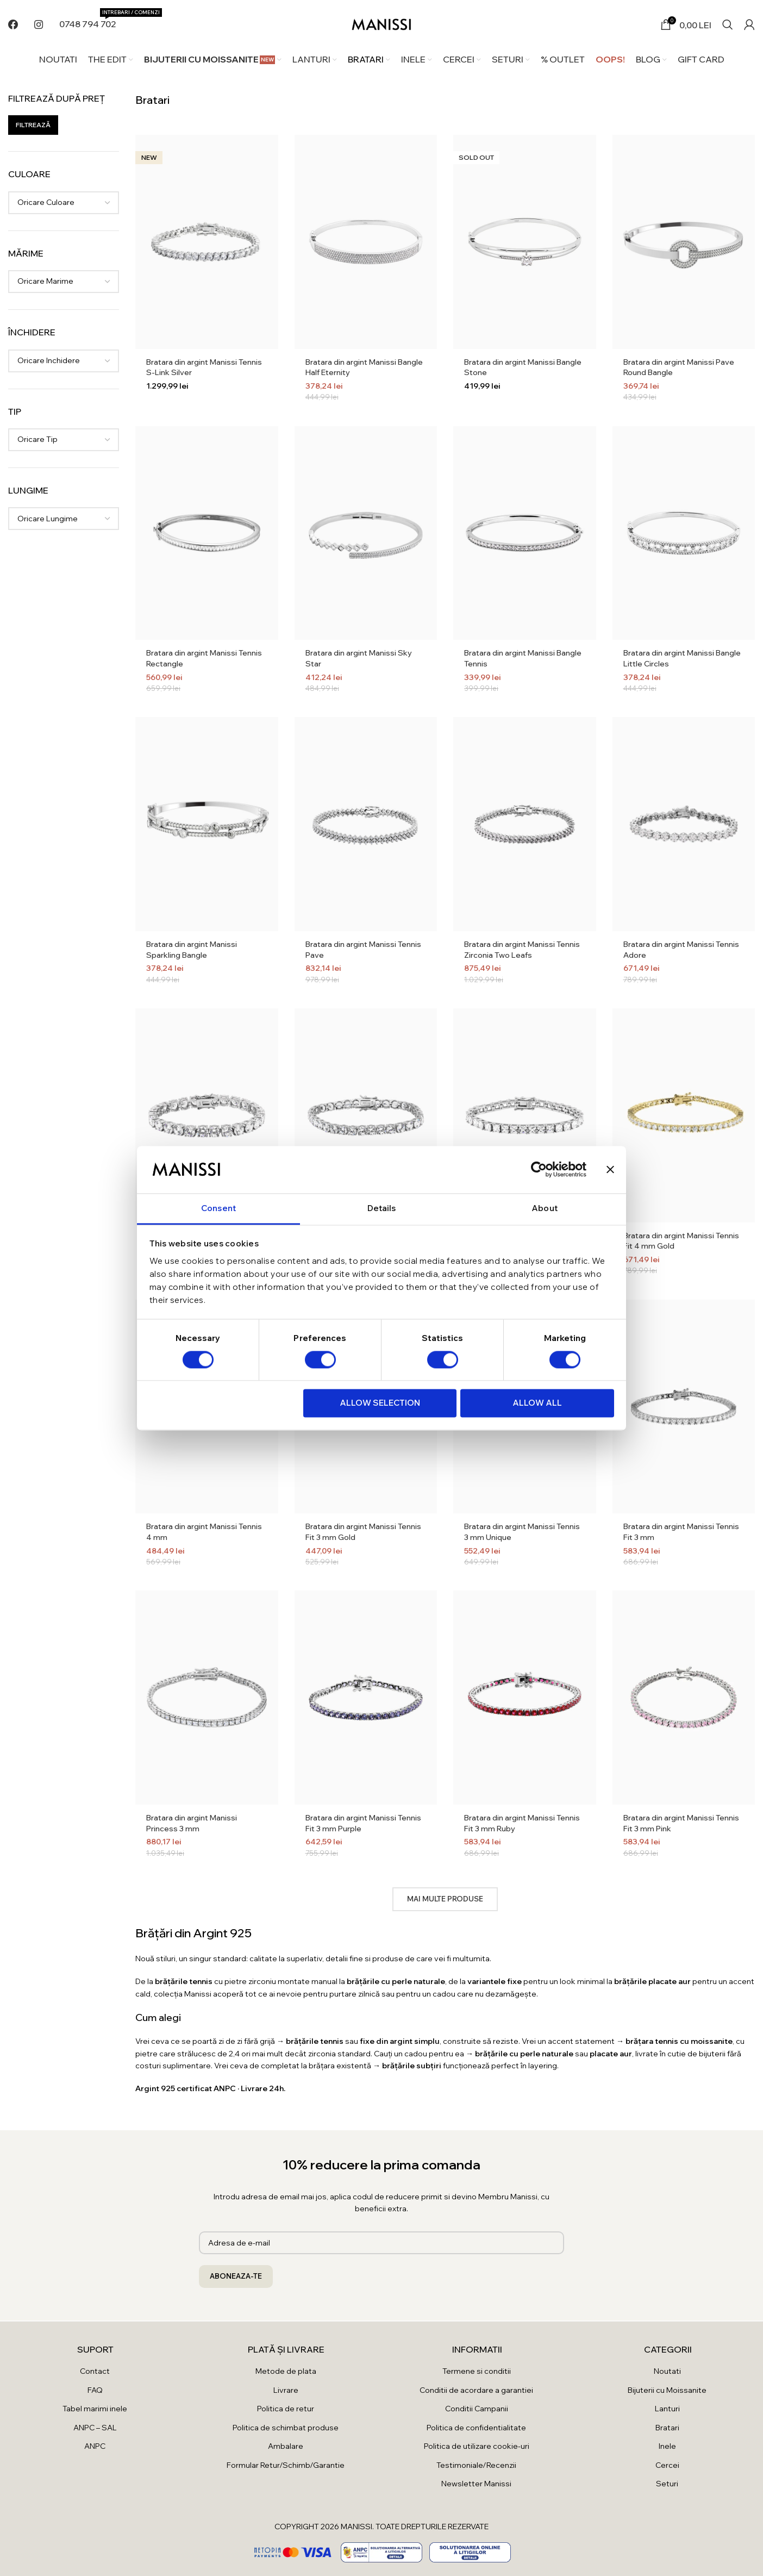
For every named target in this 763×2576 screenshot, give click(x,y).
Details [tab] (381, 1208)
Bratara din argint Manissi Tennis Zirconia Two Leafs (522, 949)
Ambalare (285, 2446)
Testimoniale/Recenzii (476, 2465)
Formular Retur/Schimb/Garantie (286, 2465)
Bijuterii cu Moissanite (667, 2390)
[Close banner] (610, 1169)
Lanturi (667, 2408)
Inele (667, 2446)
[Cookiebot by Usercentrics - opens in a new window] (538, 1169)
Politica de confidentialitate (476, 2427)
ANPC (94, 2446)
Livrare (285, 2390)
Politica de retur (285, 2408)
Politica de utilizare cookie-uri (476, 2446)
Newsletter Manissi (476, 2483)
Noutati (667, 2371)
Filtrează (33, 125)
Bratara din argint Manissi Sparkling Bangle (191, 949)
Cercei (667, 2465)
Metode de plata (285, 2371)
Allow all (537, 1403)
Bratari (667, 2427)
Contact (95, 2371)
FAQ (95, 2390)
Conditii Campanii (476, 2408)
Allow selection (380, 1403)
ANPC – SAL (95, 2427)
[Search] (728, 24)
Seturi (667, 2483)
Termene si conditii (476, 2371)
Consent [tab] (218, 1208)
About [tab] (544, 1208)
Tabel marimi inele (94, 2408)
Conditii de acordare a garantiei (476, 2390)
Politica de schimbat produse (286, 2427)
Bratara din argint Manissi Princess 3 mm (191, 1823)
